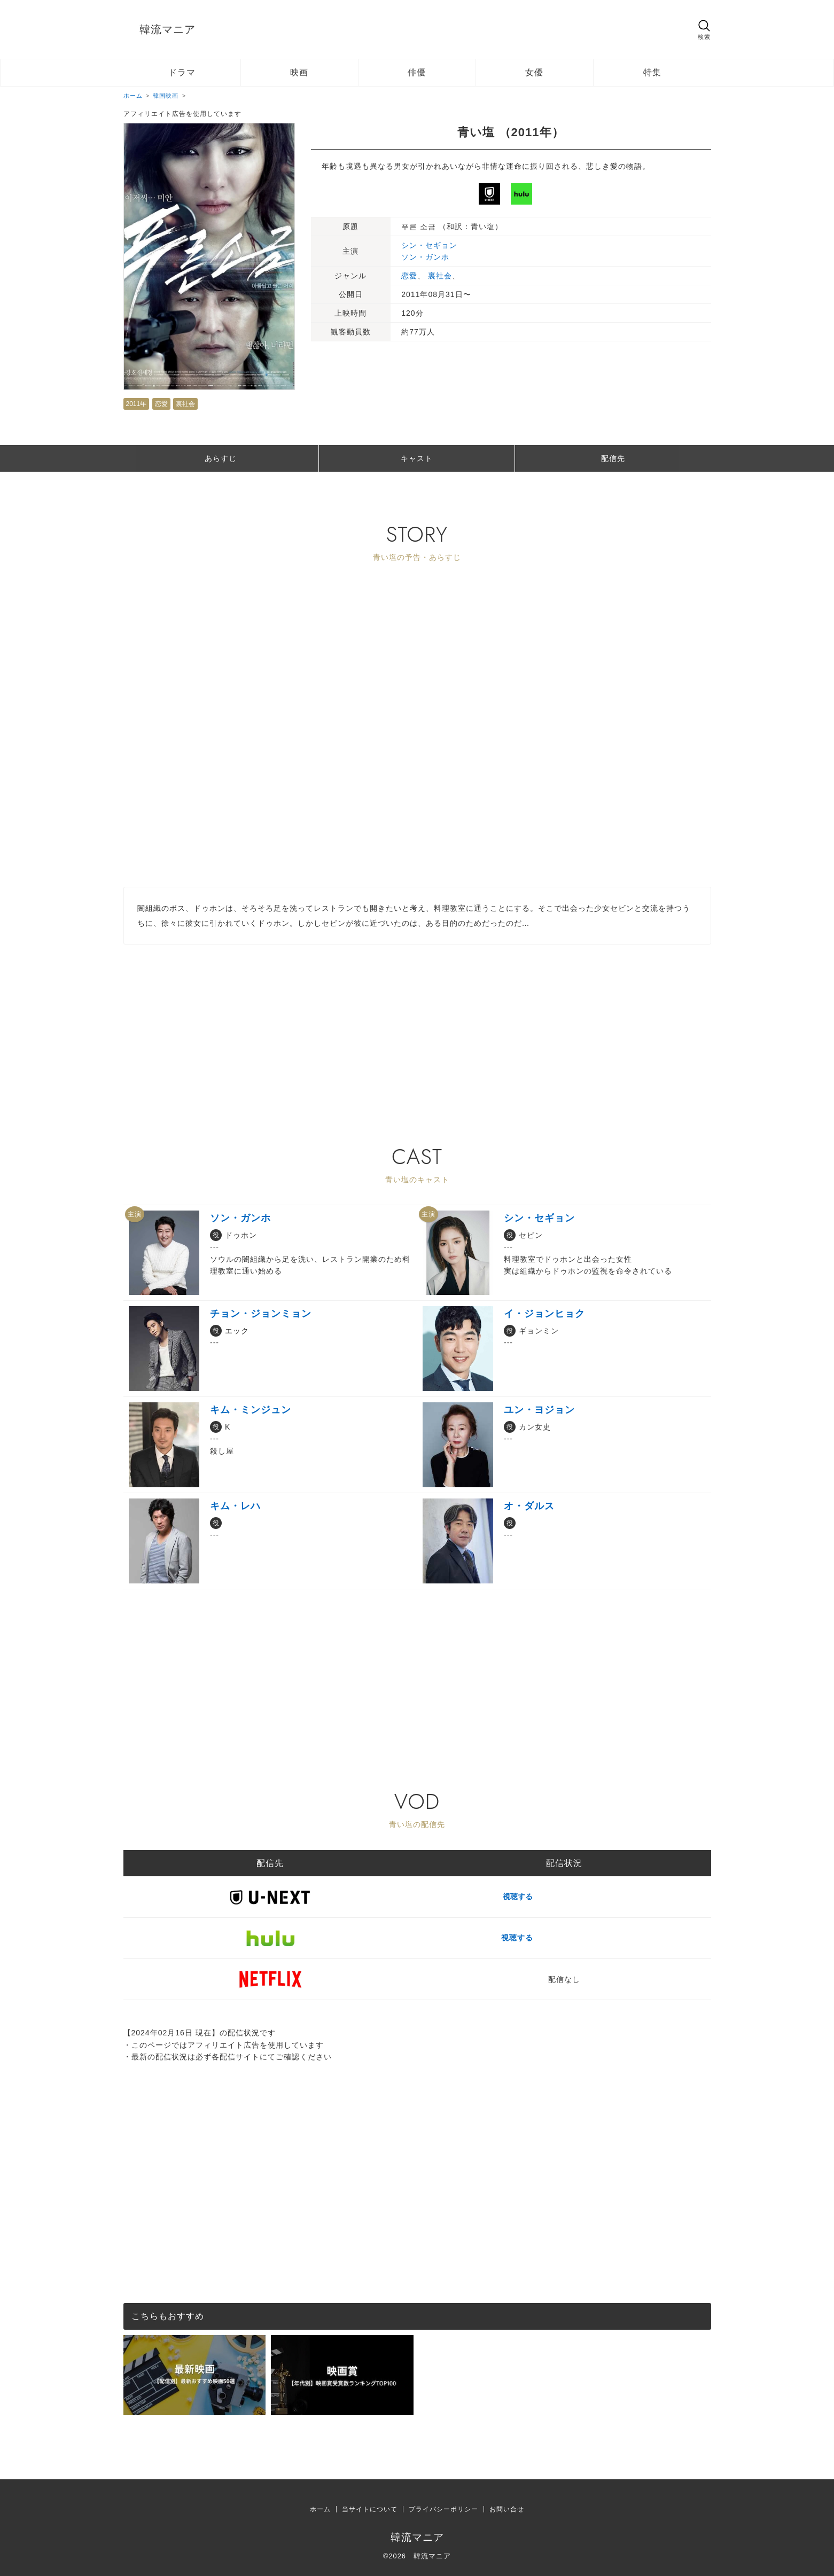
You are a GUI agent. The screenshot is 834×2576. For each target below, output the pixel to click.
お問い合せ (506, 2509)
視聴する (564, 1896)
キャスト (417, 458)
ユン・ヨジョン (539, 1409)
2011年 (136, 404)
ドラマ (182, 72)
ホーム (320, 2509)
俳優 (417, 72)
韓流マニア (167, 29)
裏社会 (185, 404)
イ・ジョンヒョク (544, 1313)
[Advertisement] (417, 1019)
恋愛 (161, 404)
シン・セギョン (429, 245)
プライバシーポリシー (443, 2509)
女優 (534, 72)
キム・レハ (235, 1506)
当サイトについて (369, 2509)
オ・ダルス (529, 1506)
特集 (652, 72)
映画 (299, 72)
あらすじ (221, 458)
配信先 (613, 458)
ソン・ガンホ (425, 257)
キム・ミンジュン (250, 1409)
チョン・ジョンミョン (260, 1313)
